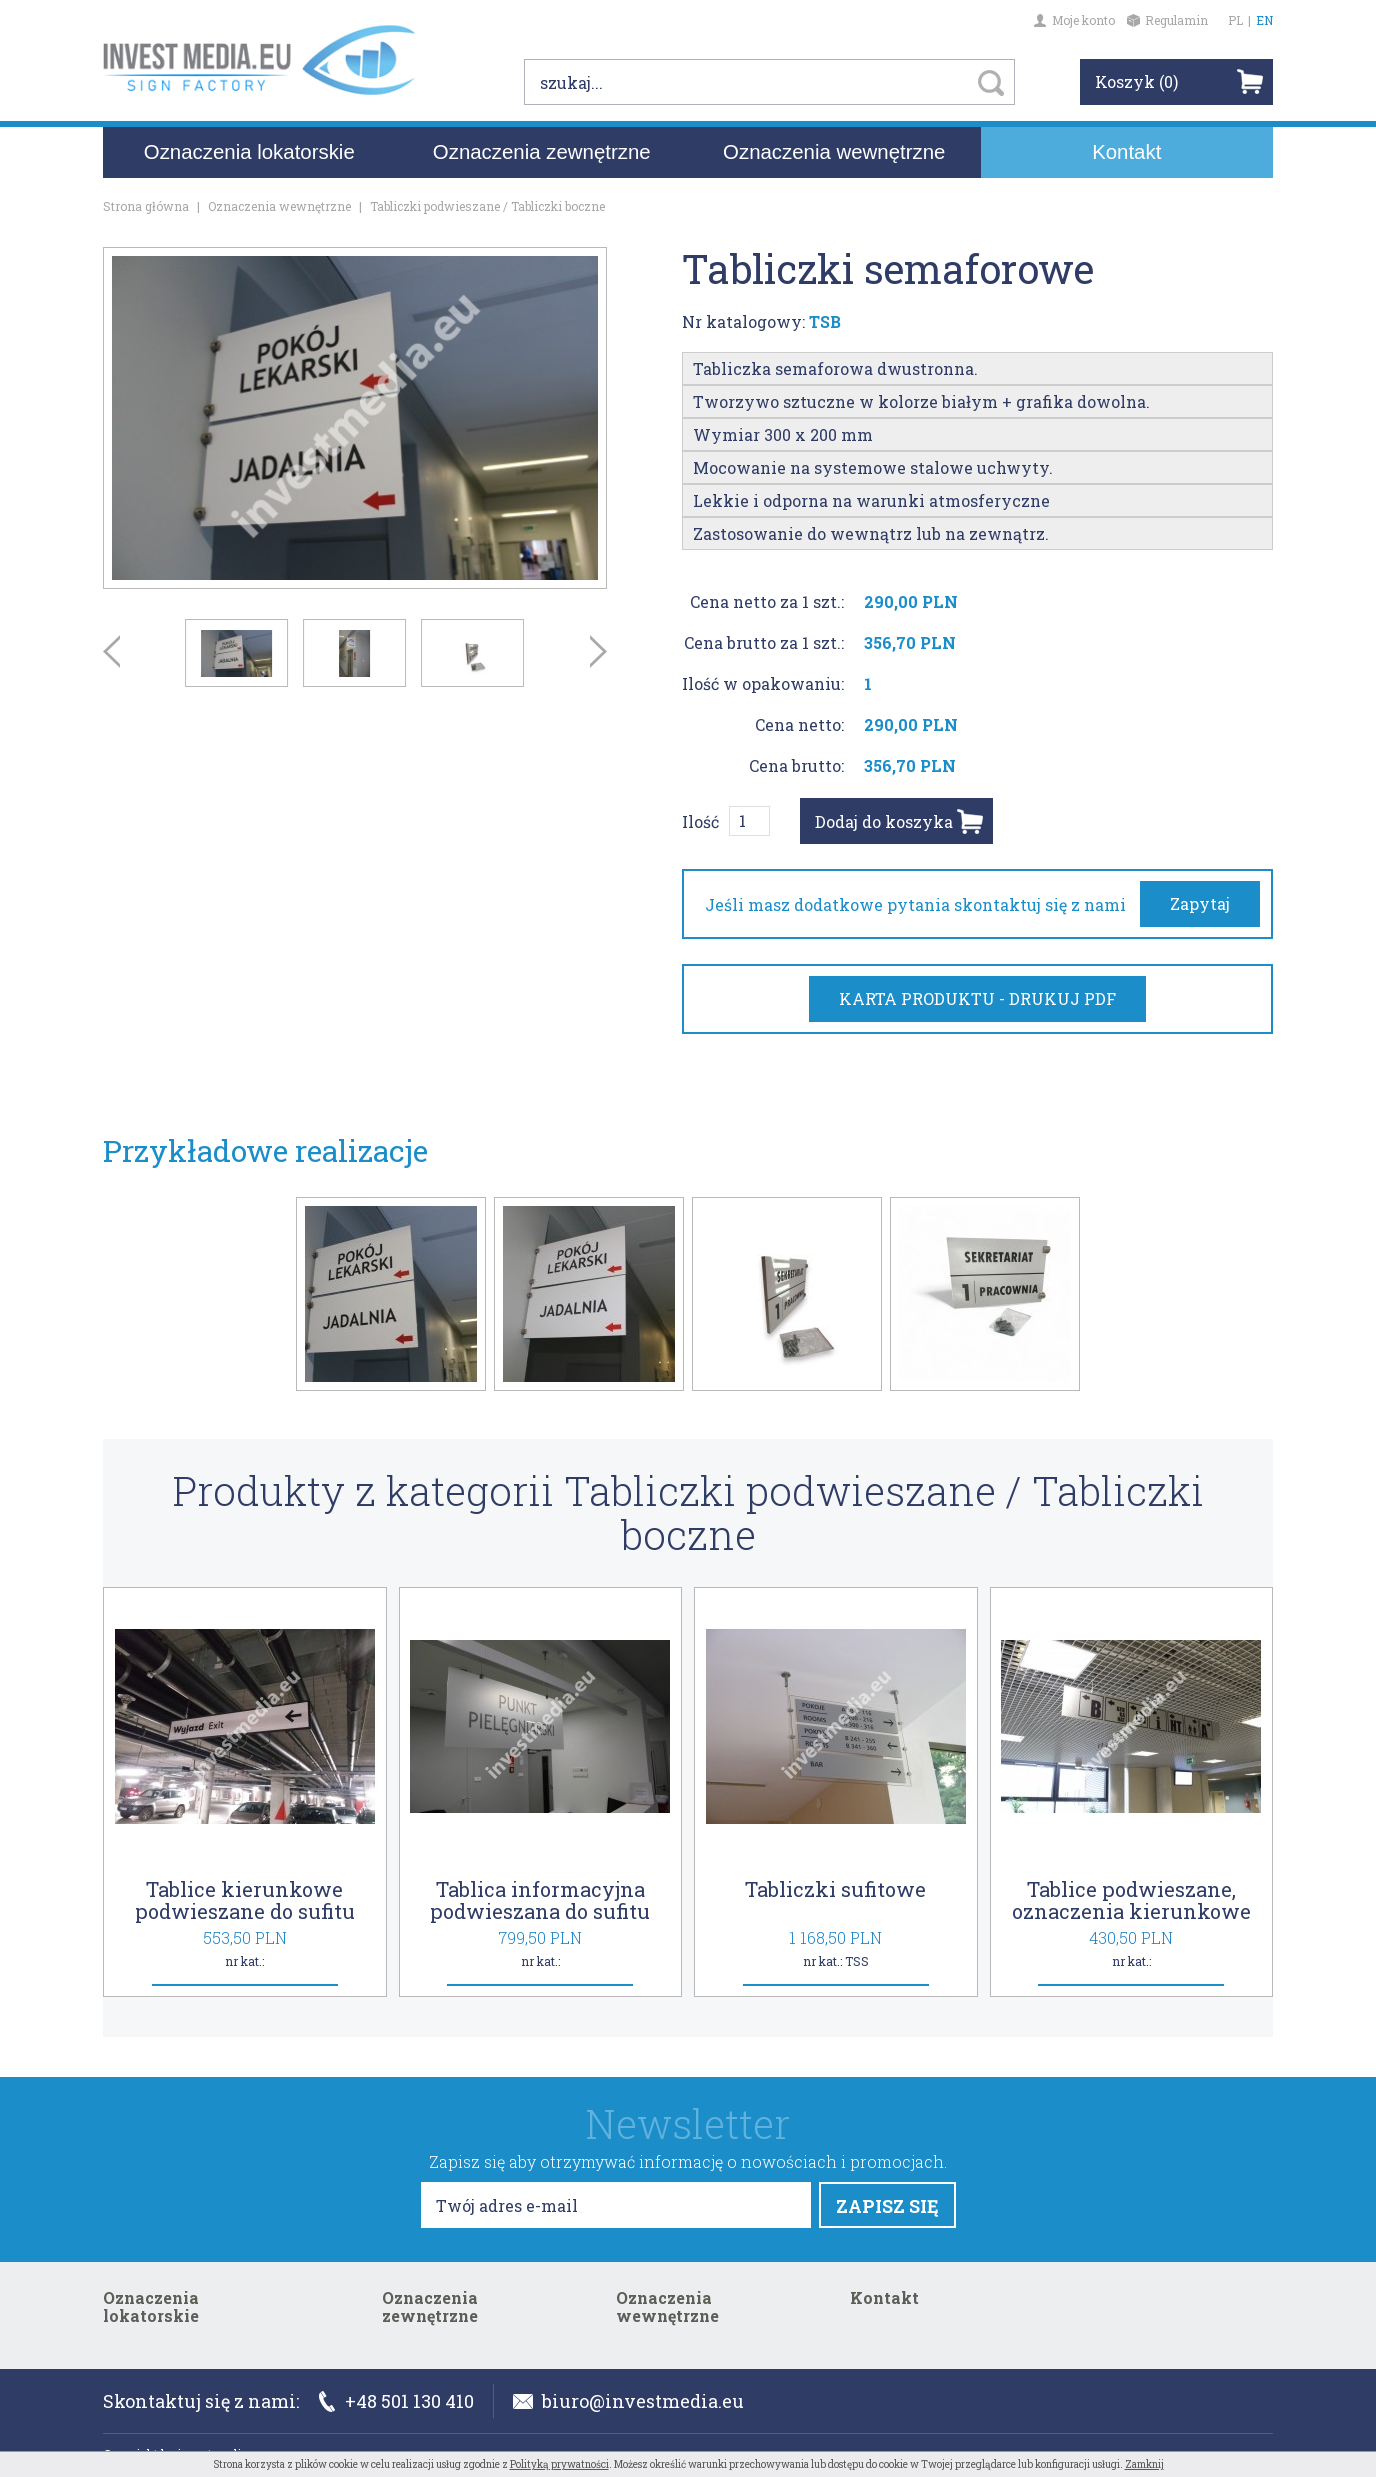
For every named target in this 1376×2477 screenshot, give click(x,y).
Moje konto (1074, 20)
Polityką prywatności (559, 2464)
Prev (111, 651)
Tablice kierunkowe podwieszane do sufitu (245, 1900)
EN (1264, 20)
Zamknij (1144, 2464)
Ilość (700, 821)
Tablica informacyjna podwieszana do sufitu (540, 1900)
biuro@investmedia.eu (628, 2401)
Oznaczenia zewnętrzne (542, 158)
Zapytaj (1200, 903)
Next (598, 651)
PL (1235, 20)
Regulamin (1167, 20)
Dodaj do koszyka (884, 821)
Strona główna (146, 206)
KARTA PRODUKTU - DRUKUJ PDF (977, 998)
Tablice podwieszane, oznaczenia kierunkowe (1131, 1900)
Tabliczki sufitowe (835, 1889)
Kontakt (1126, 158)
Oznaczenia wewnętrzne (834, 158)
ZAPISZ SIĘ (887, 2206)
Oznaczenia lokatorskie (249, 158)
